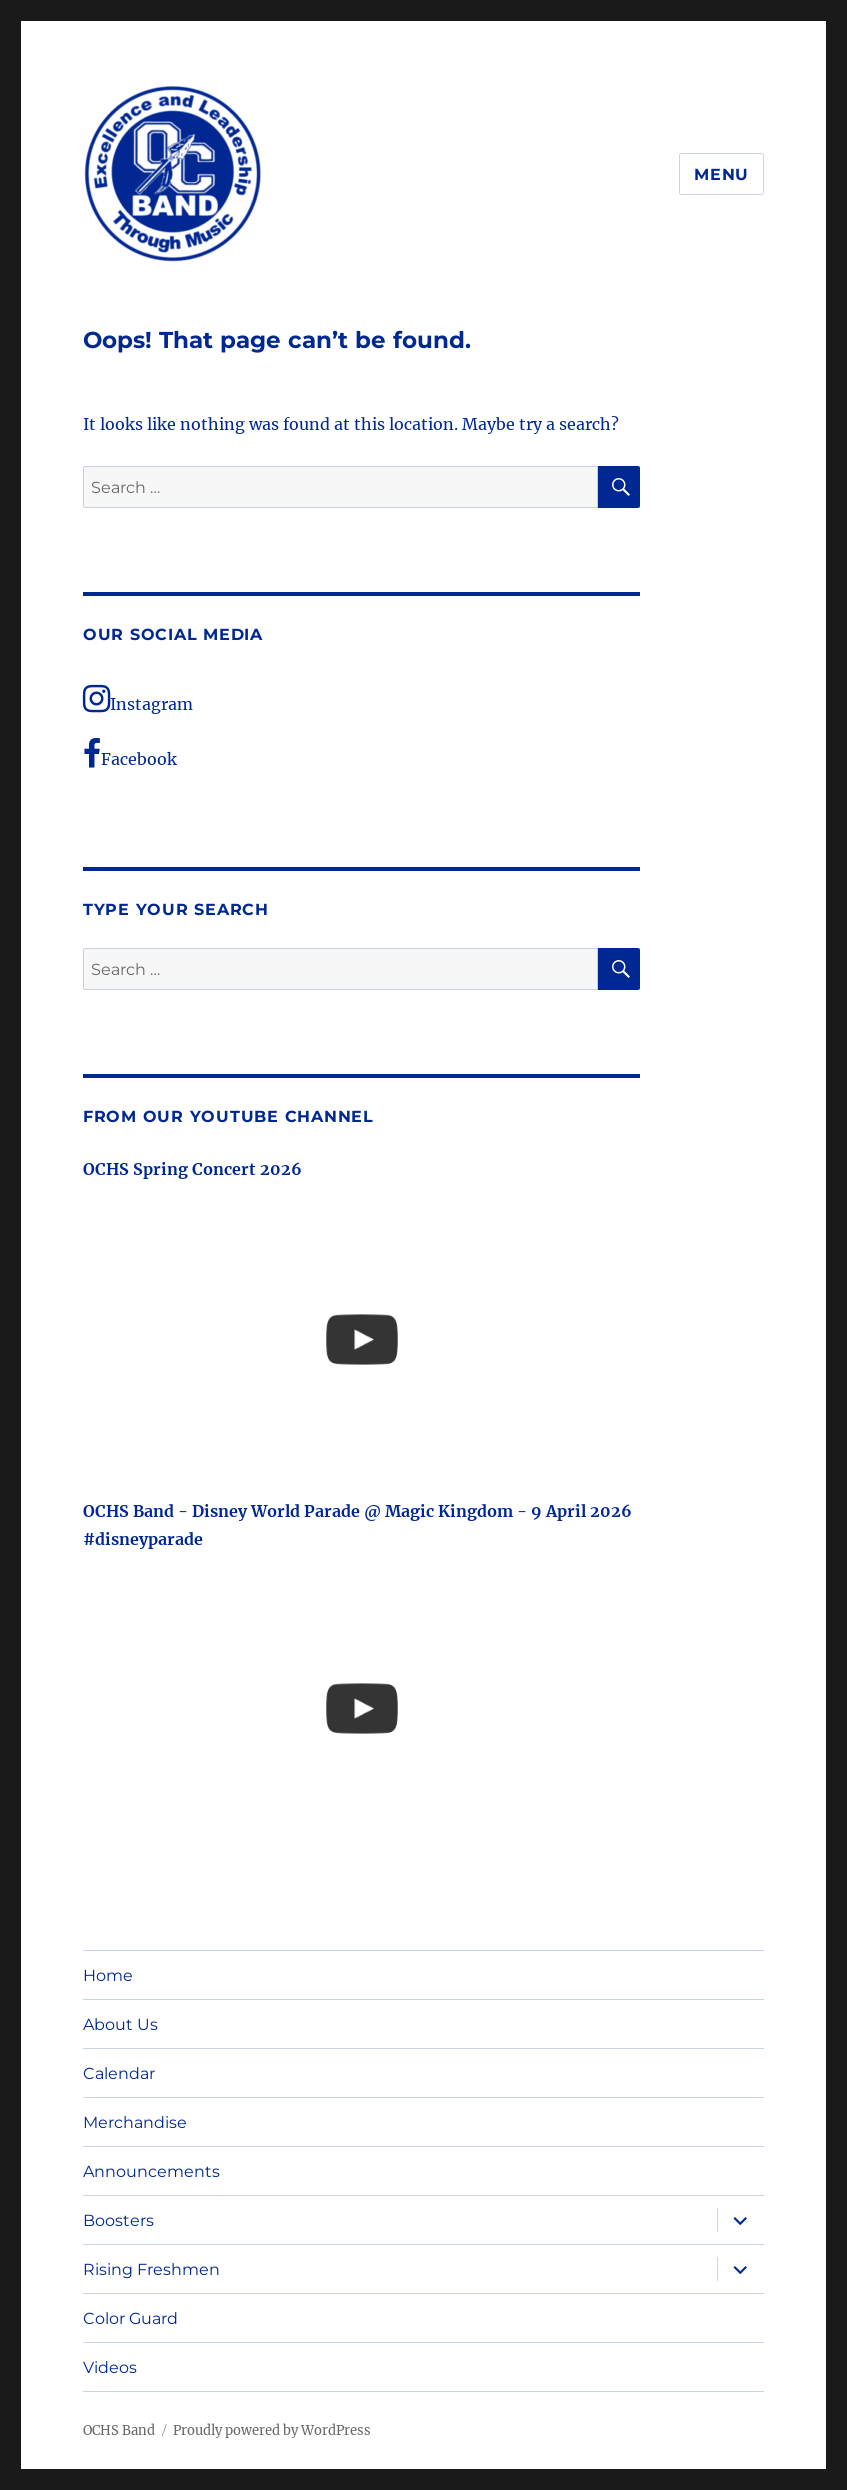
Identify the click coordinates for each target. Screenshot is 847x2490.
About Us (120, 2024)
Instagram (138, 699)
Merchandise (135, 2122)
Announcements (151, 2171)
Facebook (130, 754)
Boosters (118, 2220)
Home (108, 1975)
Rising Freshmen (151, 2269)
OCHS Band (119, 2430)
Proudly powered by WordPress (272, 2430)
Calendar (119, 2073)
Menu (721, 174)
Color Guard (130, 2318)
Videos (110, 2367)
